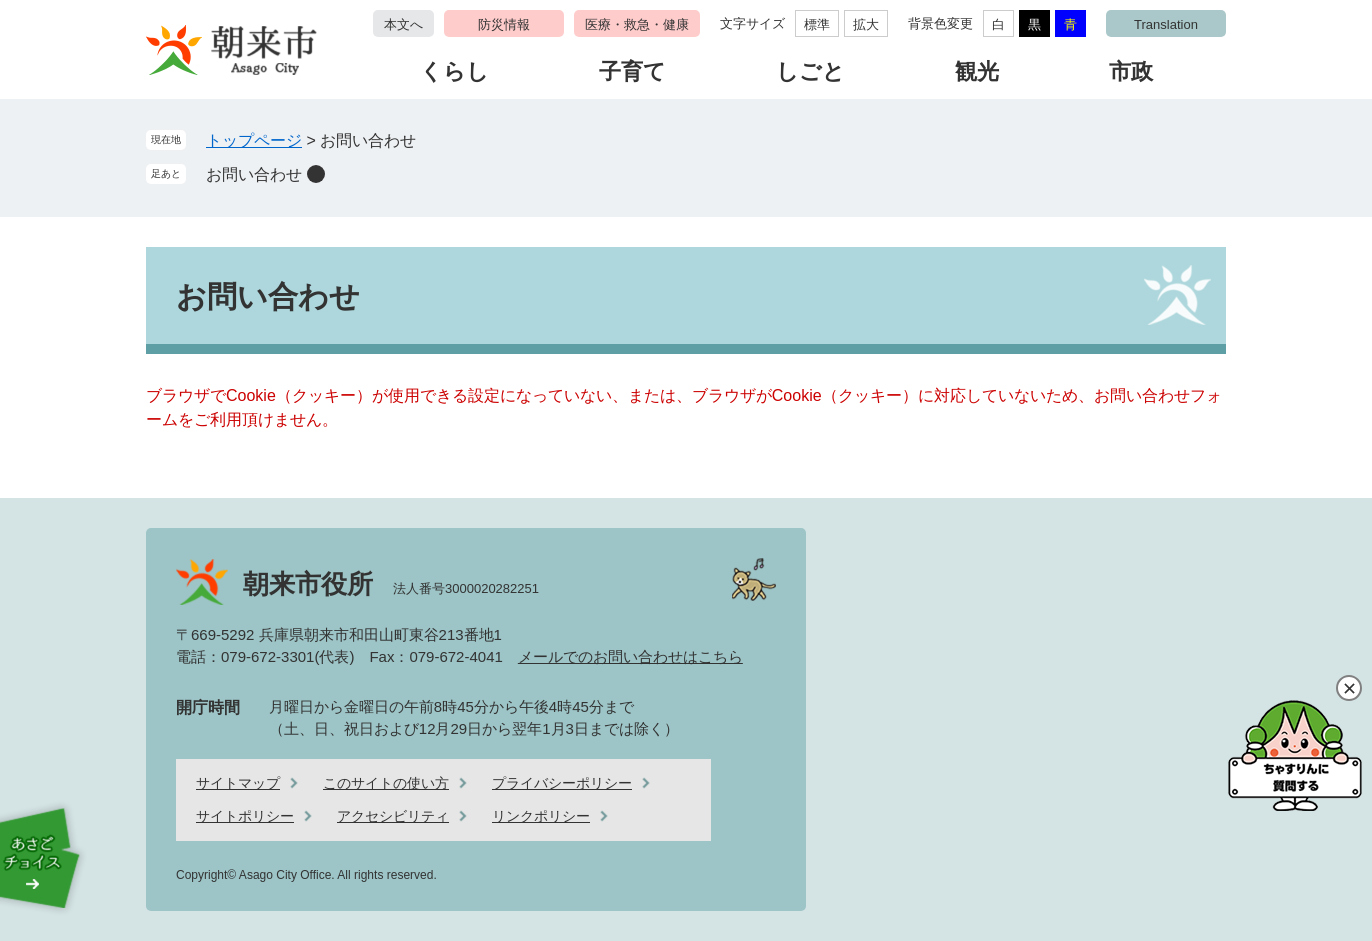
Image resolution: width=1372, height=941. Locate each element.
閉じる (1349, 688)
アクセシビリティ (393, 816)
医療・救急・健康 (637, 24)
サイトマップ (238, 783)
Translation (1166, 24)
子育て (632, 71)
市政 (1131, 71)
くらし (454, 71)
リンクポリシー (541, 816)
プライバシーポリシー (562, 783)
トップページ (254, 140)
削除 (316, 174)
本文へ (403, 24)
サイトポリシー (245, 816)
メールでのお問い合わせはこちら (630, 656)
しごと (810, 71)
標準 (817, 24)
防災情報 (504, 24)
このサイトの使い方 (386, 783)
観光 (977, 71)
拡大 (866, 24)
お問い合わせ (254, 174)
